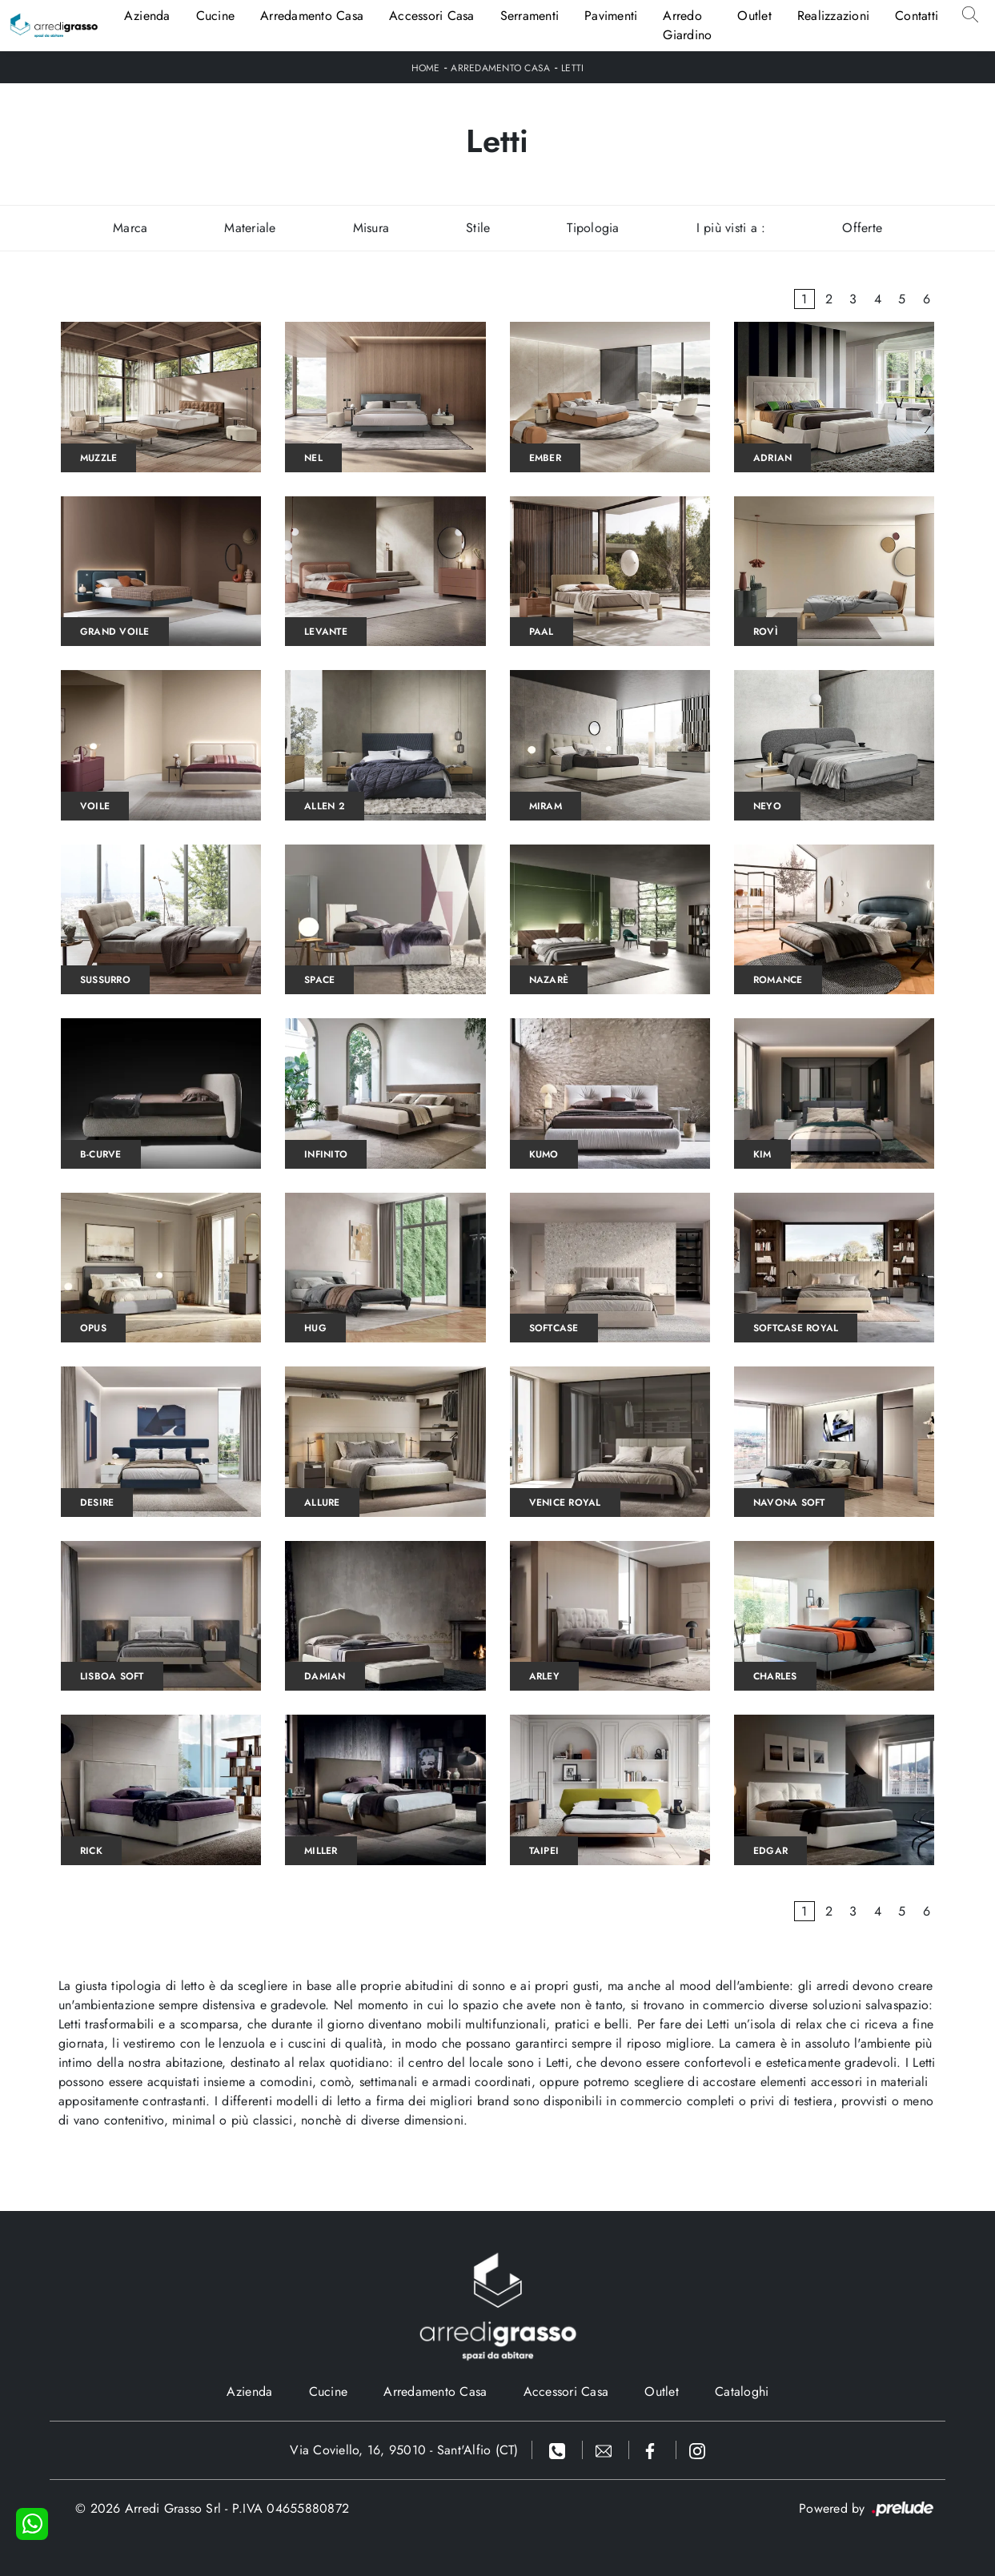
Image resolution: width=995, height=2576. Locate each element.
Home (425, 68)
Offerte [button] (862, 228)
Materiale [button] (249, 228)
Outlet (754, 15)
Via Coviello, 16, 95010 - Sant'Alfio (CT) (404, 2450)
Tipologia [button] (593, 228)
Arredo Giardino (687, 25)
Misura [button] (371, 228)
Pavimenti (610, 15)
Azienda (147, 15)
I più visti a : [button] (731, 228)
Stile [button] (478, 228)
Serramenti (530, 15)
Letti (572, 68)
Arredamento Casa (311, 15)
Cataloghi (741, 2391)
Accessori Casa (432, 15)
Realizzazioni (833, 15)
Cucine (215, 15)
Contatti (916, 15)
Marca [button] (130, 228)
